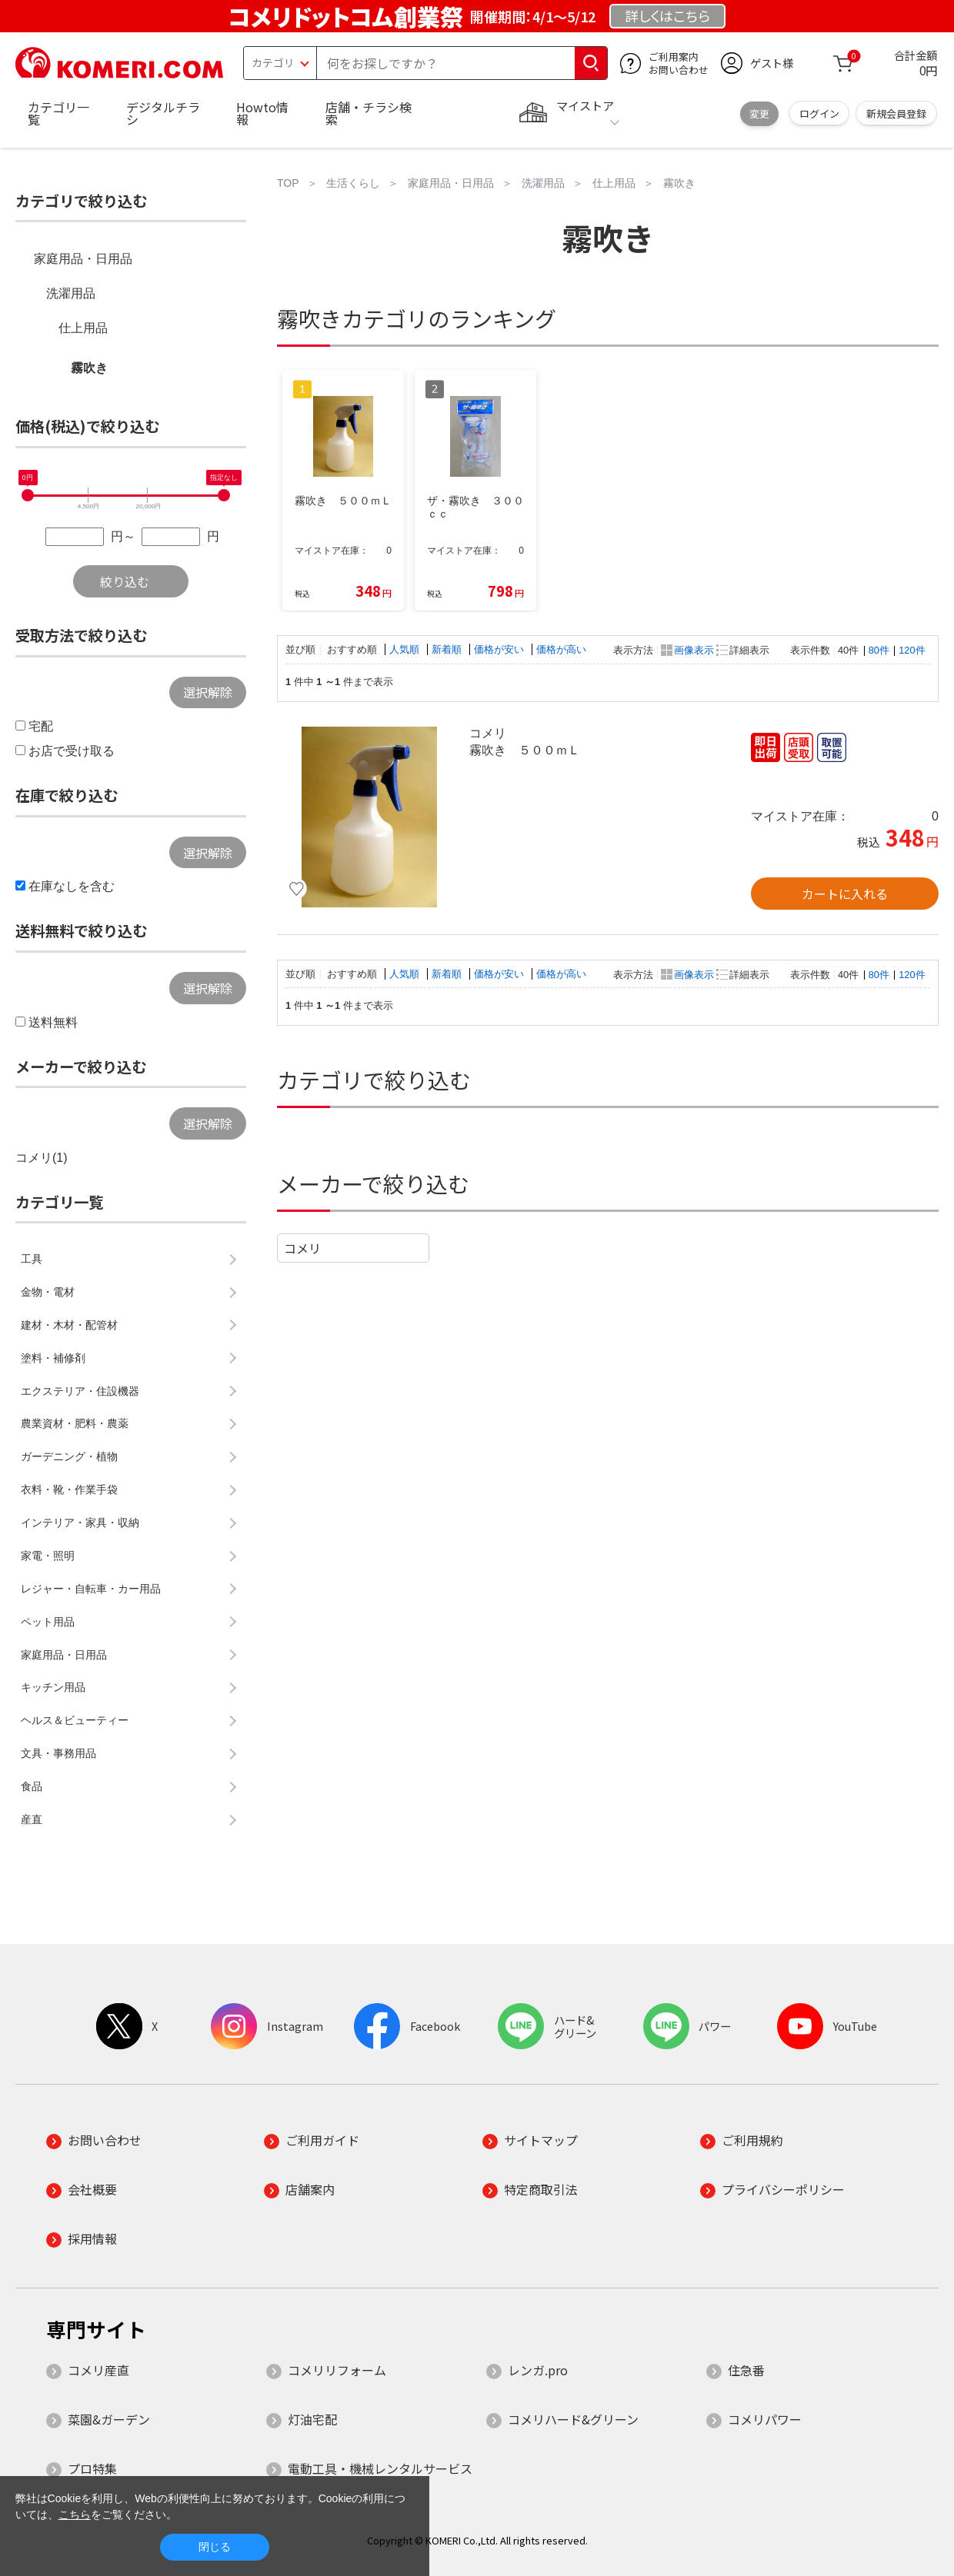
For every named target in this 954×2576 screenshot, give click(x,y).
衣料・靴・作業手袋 (69, 1489)
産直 (31, 1819)
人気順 (405, 649)
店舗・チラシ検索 (368, 113)
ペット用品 (48, 1622)
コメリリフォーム (337, 2370)
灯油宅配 (312, 2419)
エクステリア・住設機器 (80, 1391)
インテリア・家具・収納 (80, 1522)
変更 (759, 113)
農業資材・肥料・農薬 (74, 1423)
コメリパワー (765, 2419)
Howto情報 (262, 113)
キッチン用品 (53, 1687)
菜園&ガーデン (109, 2419)
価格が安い (500, 649)
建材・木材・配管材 (69, 1325)
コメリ (302, 1248)
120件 (912, 650)
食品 (31, 1786)
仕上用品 (83, 327)
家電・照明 (48, 1555)
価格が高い (561, 649)
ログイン (819, 113)
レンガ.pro (538, 2370)
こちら (74, 2514)
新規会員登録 (896, 113)
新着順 (448, 649)
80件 (879, 650)
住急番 (746, 2370)
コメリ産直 (98, 2370)
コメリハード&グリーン (573, 2419)
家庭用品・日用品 (83, 258)
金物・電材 (48, 1292)
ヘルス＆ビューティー (74, 1720)
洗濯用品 (70, 293)
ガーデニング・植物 (69, 1456)
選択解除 (207, 692)
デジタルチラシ (163, 113)
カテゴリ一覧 (58, 113)
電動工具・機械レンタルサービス (380, 2468)
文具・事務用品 (58, 1753)
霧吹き (89, 367)
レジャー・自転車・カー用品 (91, 1589)
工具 (31, 1259)
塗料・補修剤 (53, 1358)
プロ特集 (92, 2468)
